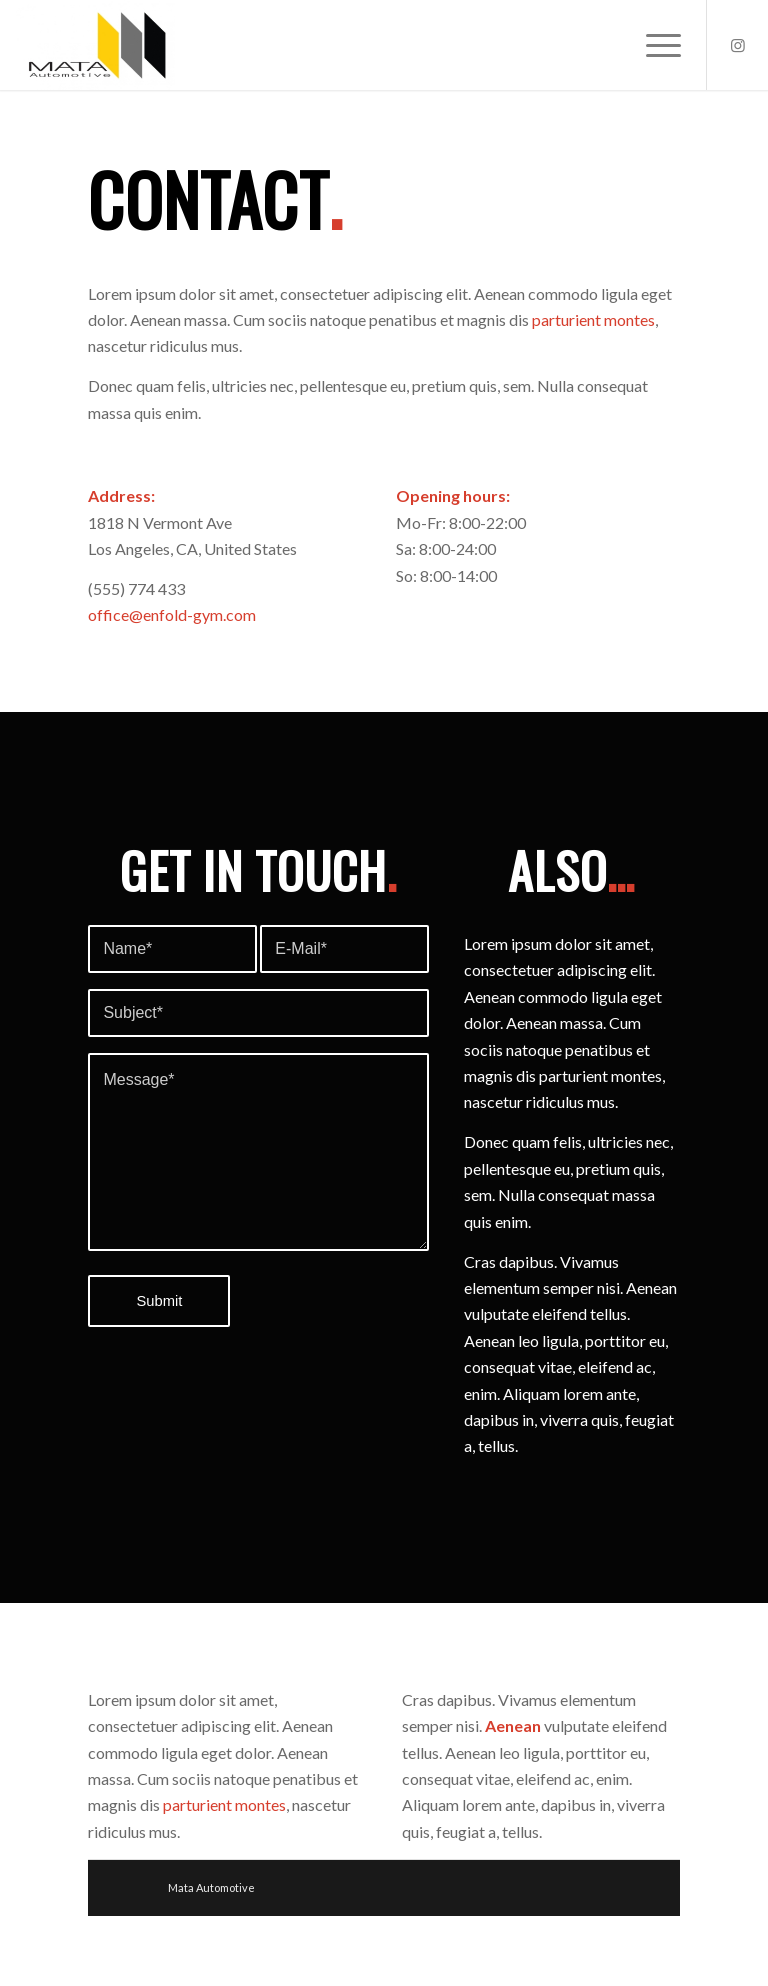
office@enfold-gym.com (172, 614)
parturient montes (593, 319)
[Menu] (653, 45)
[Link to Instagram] (738, 45)
